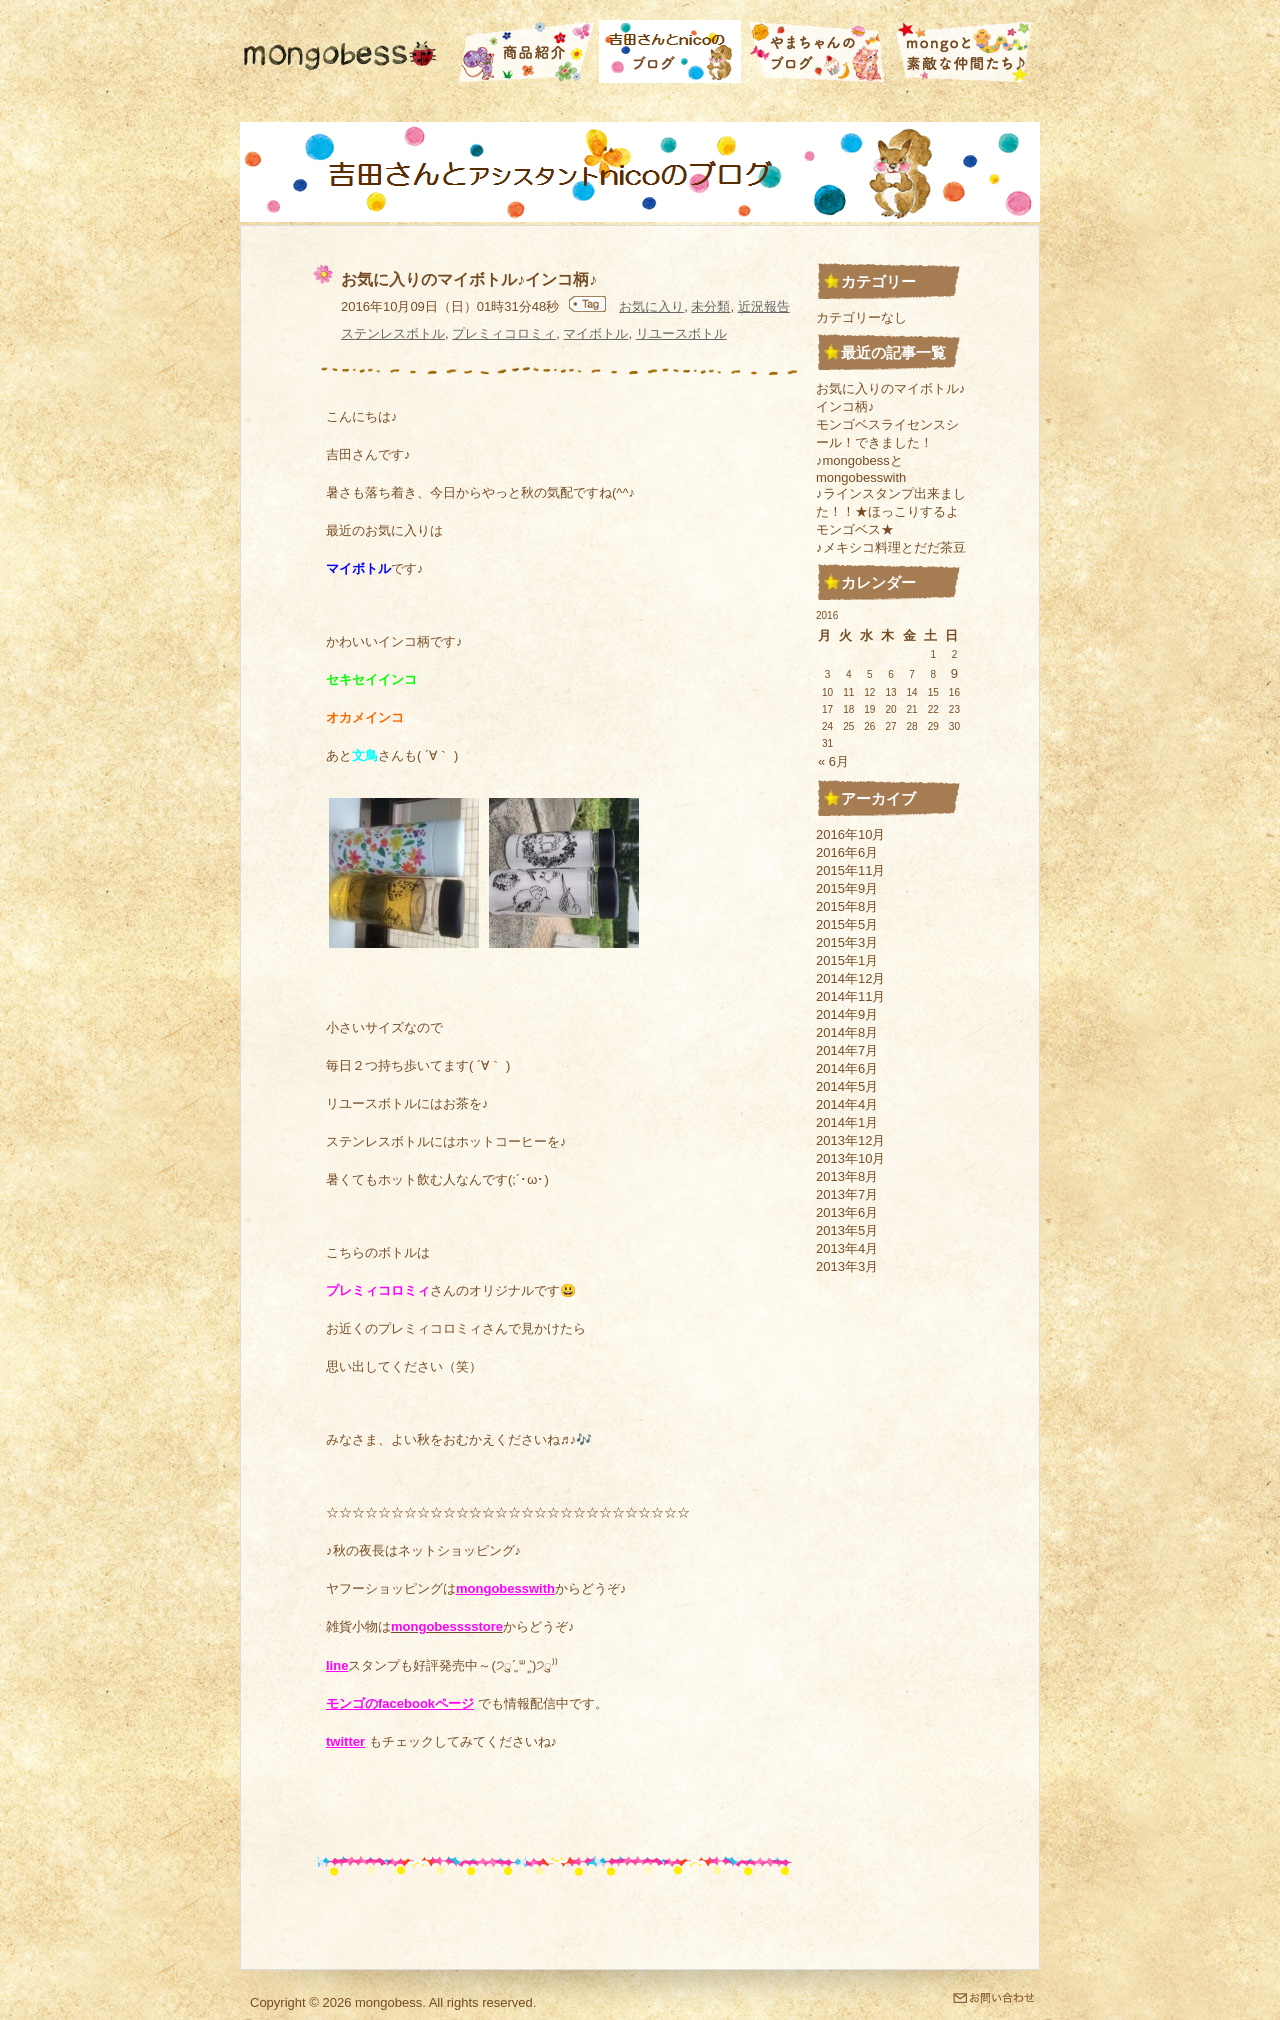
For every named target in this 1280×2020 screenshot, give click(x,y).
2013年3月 (847, 1266)
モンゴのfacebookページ (400, 1703)
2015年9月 (847, 888)
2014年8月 (847, 1032)
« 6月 (833, 761)
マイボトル (595, 333)
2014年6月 (847, 1068)
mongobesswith (505, 1588)
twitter (345, 1741)
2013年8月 (847, 1176)
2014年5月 (847, 1086)
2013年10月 (850, 1158)
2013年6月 (847, 1212)
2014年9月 (847, 1014)
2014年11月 (850, 996)
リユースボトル (681, 333)
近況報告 (764, 306)
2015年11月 (850, 870)
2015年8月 (847, 906)
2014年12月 (850, 978)
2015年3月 (847, 942)
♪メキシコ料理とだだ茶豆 (891, 547)
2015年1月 (847, 960)
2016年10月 (850, 834)
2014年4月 (847, 1104)
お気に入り (651, 306)
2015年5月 (847, 924)
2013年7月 (847, 1194)
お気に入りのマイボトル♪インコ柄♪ (469, 279)
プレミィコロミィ (504, 333)
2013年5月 (847, 1230)
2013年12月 (850, 1140)
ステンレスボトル (393, 333)
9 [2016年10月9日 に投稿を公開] (954, 673)
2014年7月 (847, 1050)
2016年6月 (847, 852)
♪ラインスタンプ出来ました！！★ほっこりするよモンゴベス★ (891, 511)
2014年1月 (847, 1122)
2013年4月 (847, 1248)
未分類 (710, 306)
